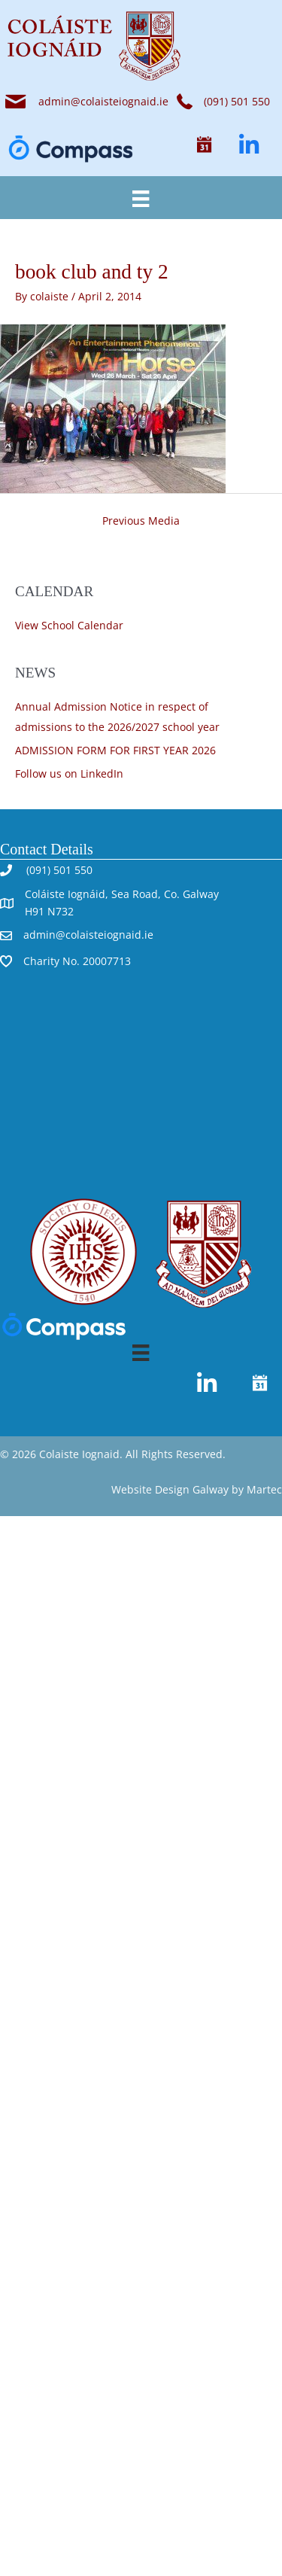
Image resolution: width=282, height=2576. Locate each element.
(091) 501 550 (57, 870)
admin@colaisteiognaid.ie (103, 101)
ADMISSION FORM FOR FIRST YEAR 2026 (115, 750)
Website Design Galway (170, 1489)
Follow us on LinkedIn (69, 773)
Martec (264, 1489)
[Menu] (141, 197)
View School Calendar (69, 625)
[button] (204, 145)
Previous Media (141, 520)
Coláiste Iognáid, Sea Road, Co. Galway (122, 894)
